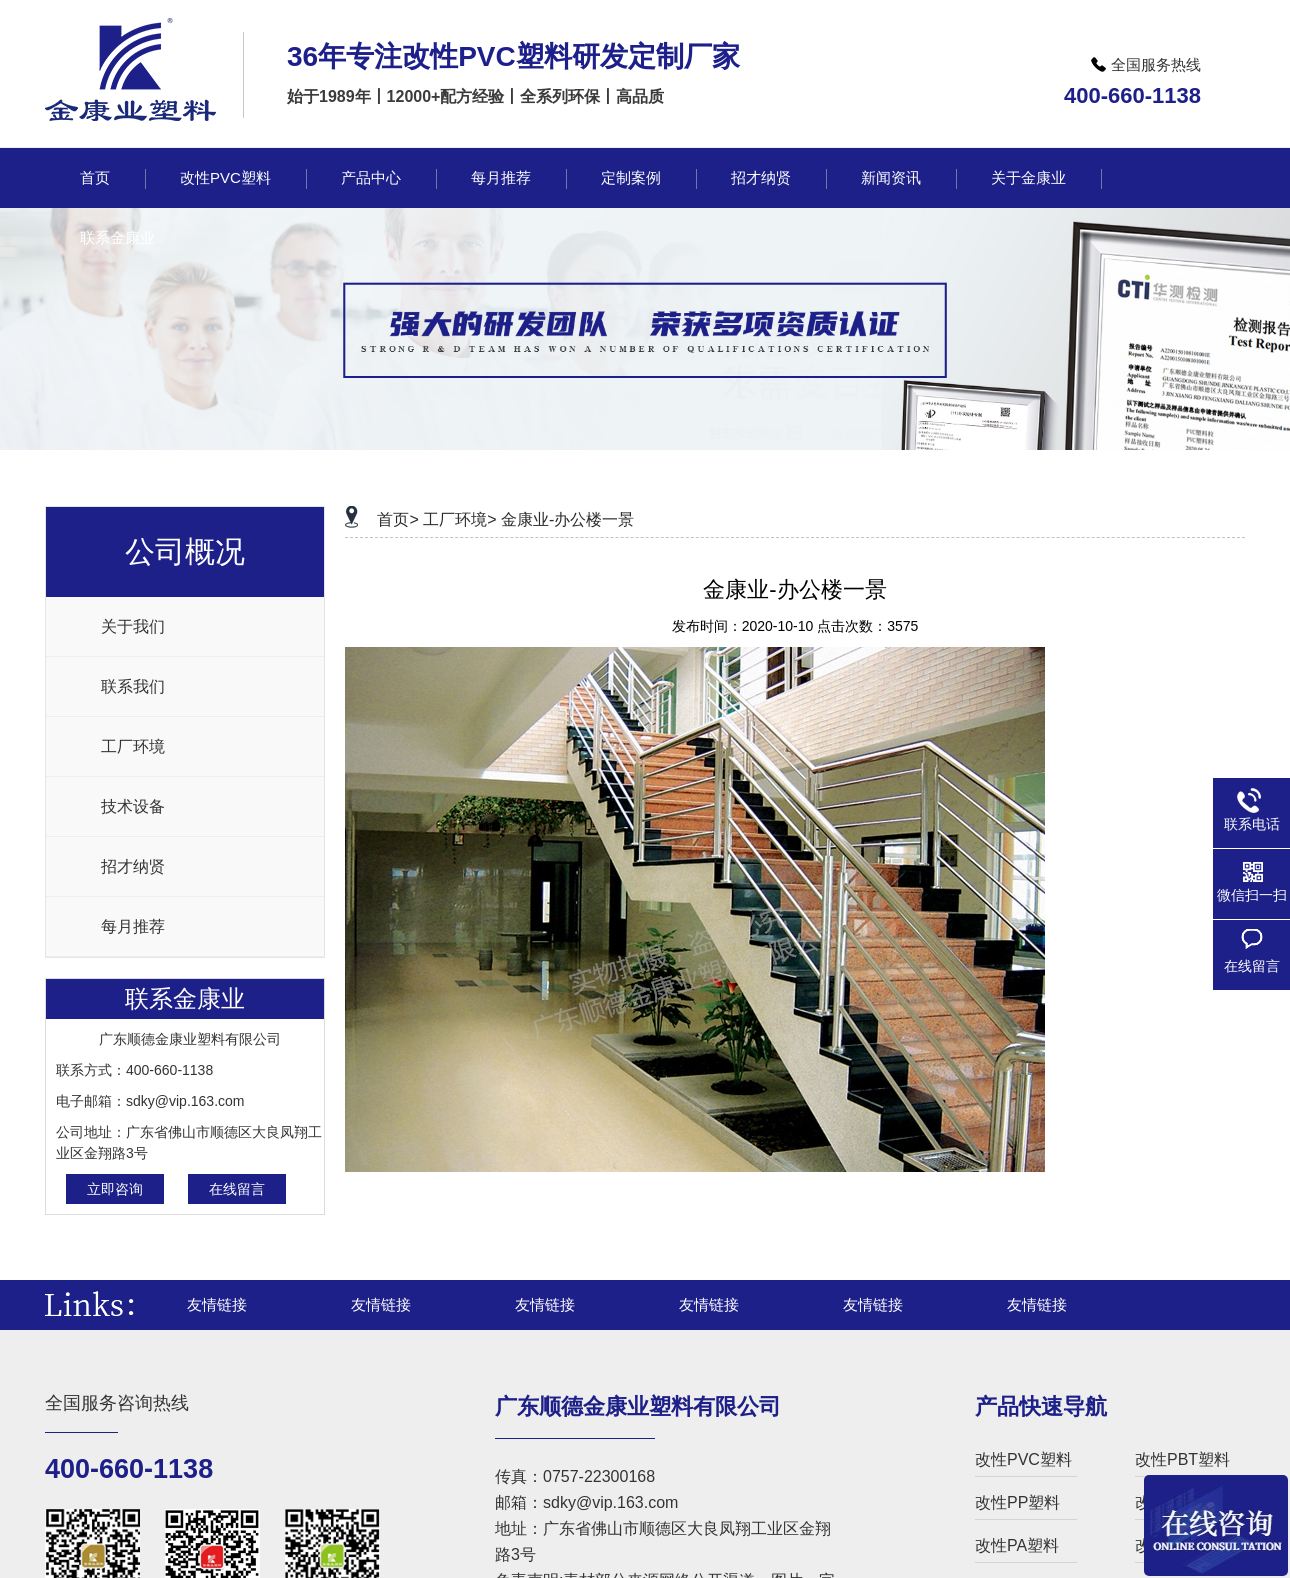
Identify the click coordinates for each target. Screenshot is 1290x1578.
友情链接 (217, 1304)
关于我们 (133, 626)
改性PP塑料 (1017, 1502)
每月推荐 (133, 926)
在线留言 (237, 1189)
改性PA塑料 (1017, 1545)
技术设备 (133, 806)
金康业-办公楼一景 (567, 519)
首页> (397, 519)
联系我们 (133, 686)
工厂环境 (133, 746)
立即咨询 (115, 1189)
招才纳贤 (133, 866)
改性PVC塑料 (1023, 1459)
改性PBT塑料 (1182, 1459)
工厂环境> (459, 519)
